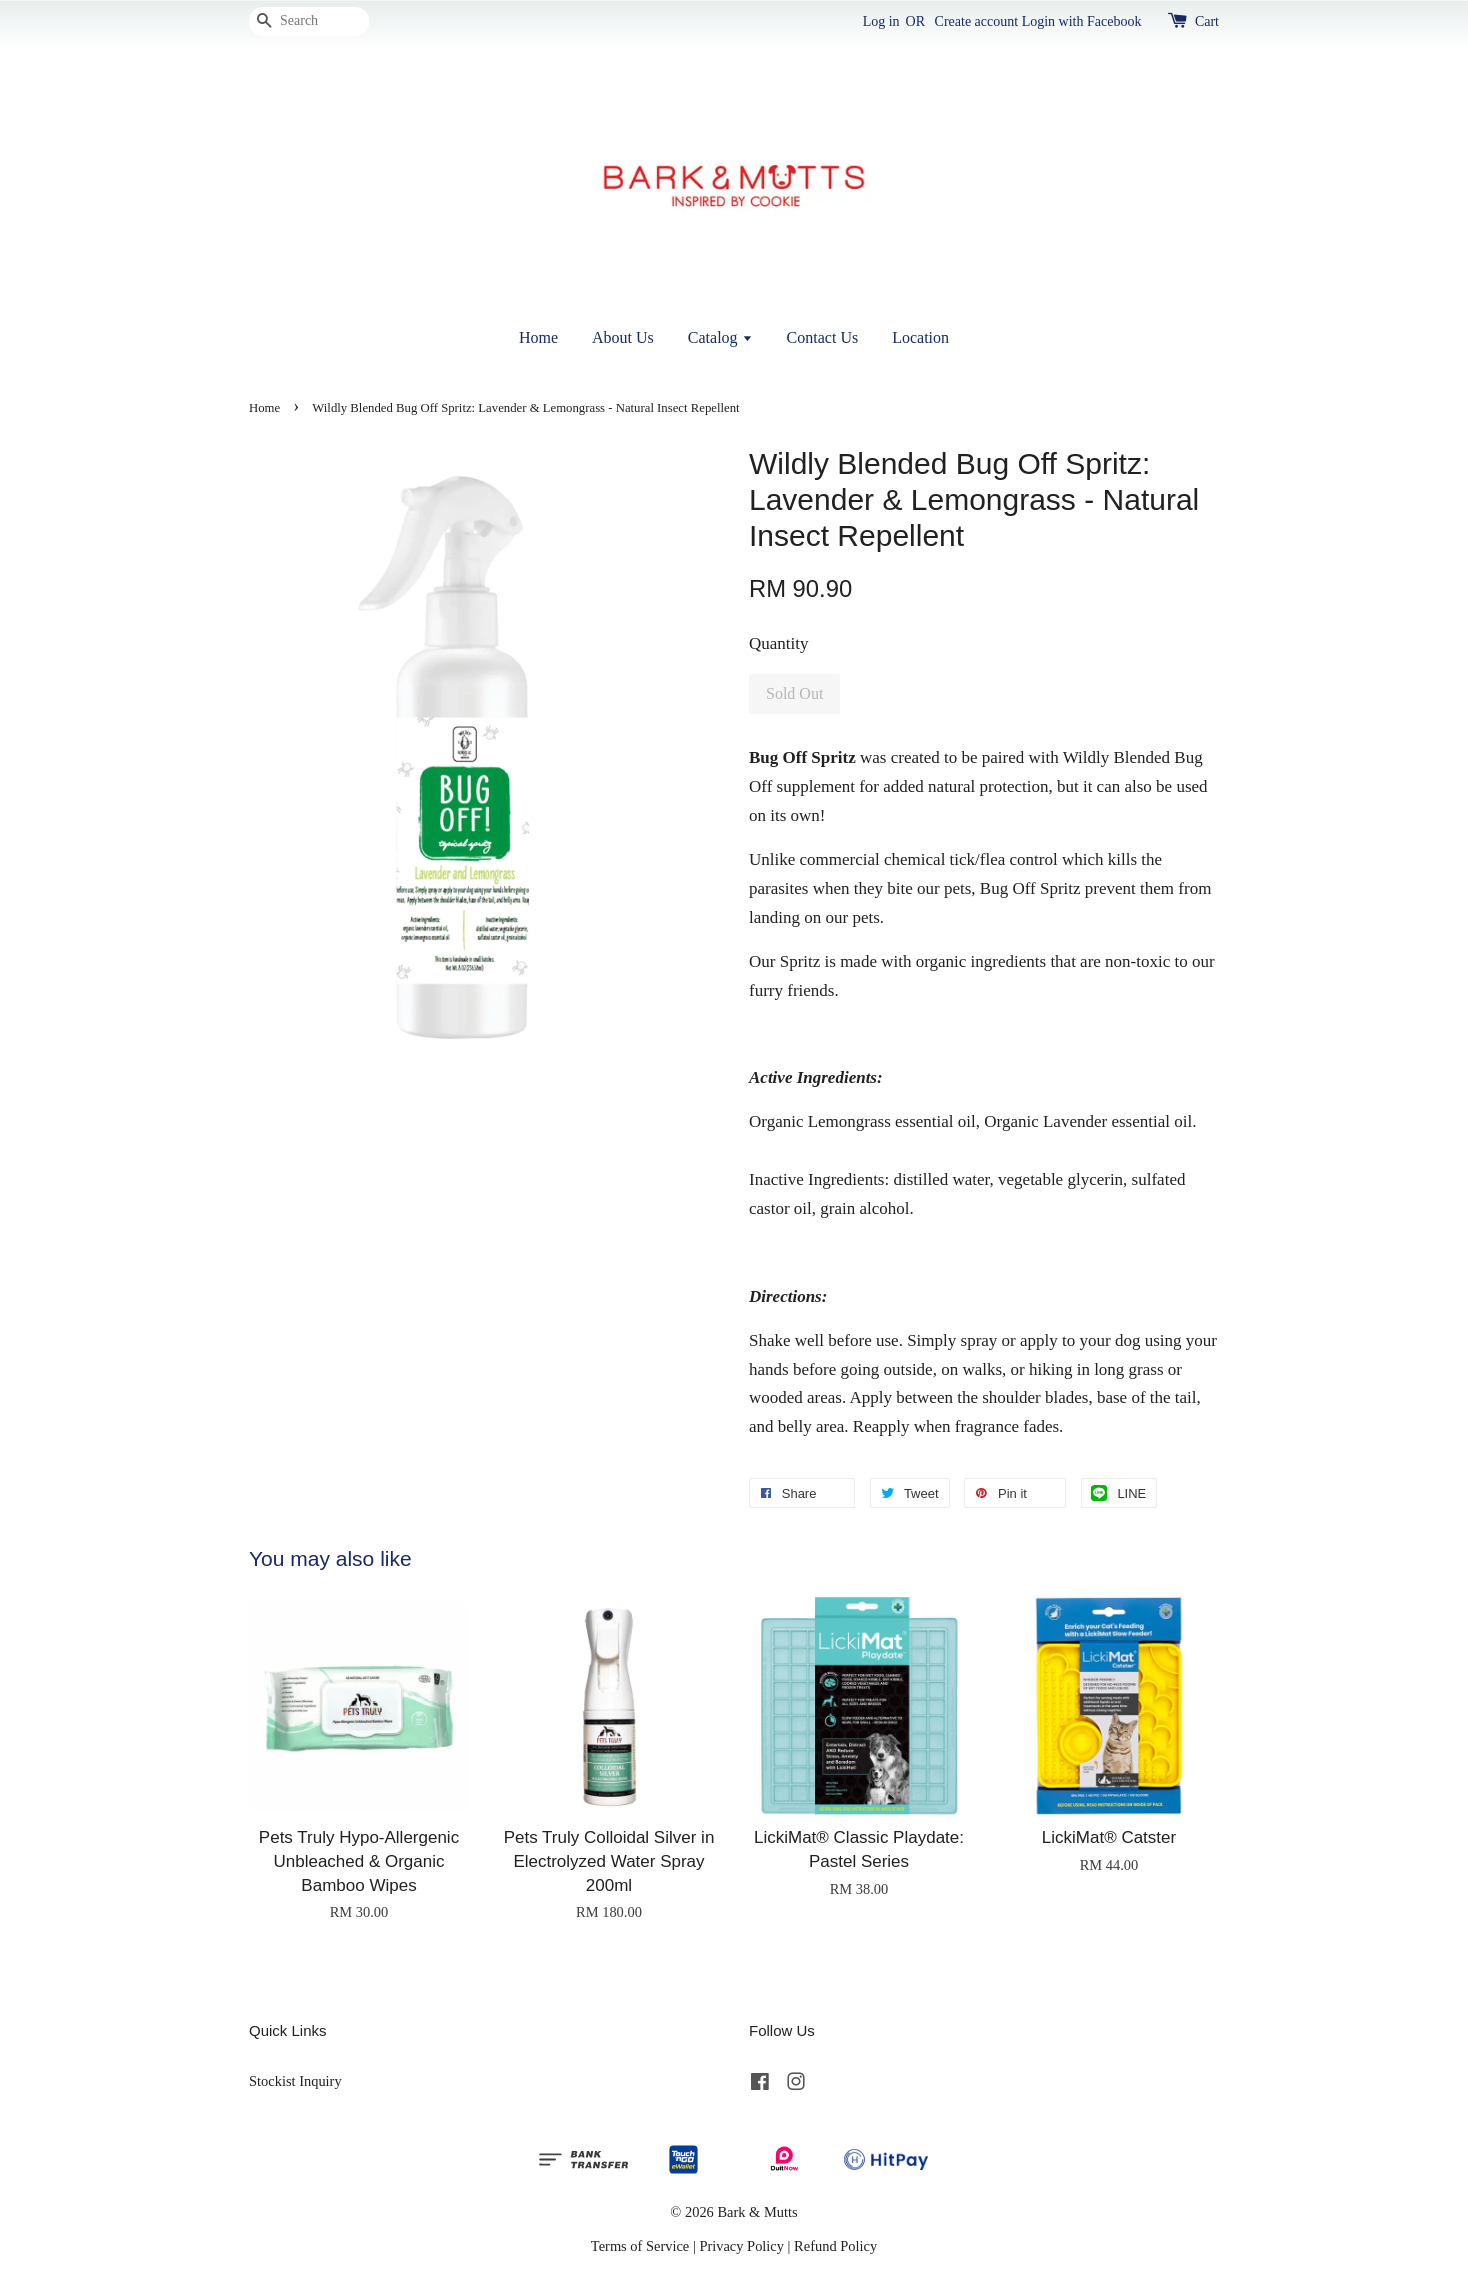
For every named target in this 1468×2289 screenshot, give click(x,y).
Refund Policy (835, 2246)
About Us (623, 337)
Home (538, 337)
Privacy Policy (741, 2246)
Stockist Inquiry (295, 2081)
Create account (977, 21)
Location (920, 337)
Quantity (779, 643)
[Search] (309, 21)
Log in (881, 21)
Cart (1207, 21)
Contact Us (823, 337)
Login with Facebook (1082, 21)
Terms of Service (640, 2246)
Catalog (720, 337)
